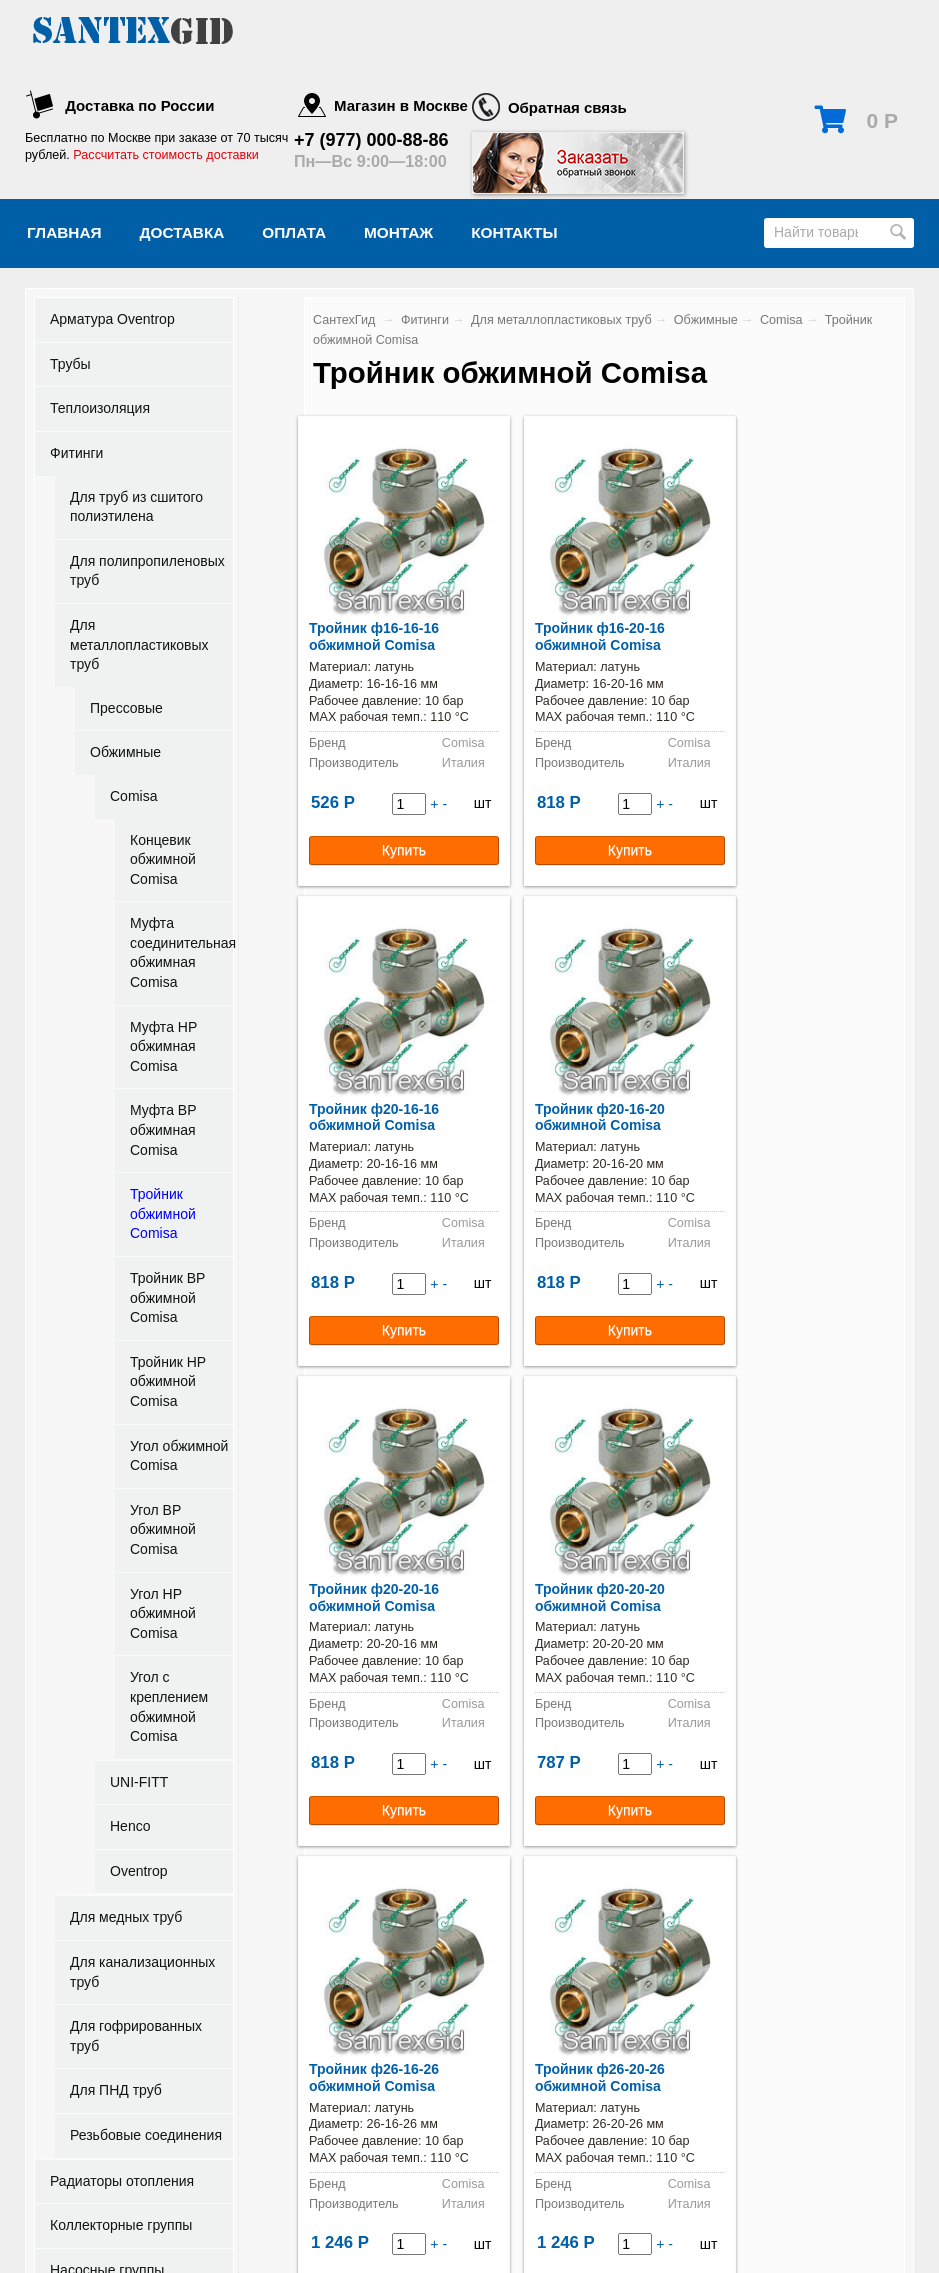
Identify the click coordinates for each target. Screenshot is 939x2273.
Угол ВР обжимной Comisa (163, 1529)
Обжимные (125, 752)
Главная (64, 232)
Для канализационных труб (142, 1972)
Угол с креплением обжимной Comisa (169, 1706)
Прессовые (126, 708)
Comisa (133, 796)
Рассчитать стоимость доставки (165, 155)
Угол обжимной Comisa (179, 1456)
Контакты (514, 232)
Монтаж (398, 232)
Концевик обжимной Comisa (163, 859)
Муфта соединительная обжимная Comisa (181, 952)
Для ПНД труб (116, 2090)
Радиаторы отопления (122, 2181)
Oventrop (139, 1871)
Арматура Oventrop (112, 319)
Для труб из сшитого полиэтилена (136, 507)
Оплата (294, 232)
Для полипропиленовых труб (147, 571)
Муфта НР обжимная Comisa (163, 1046)
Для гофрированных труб (136, 2036)
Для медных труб (126, 1917)
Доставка (182, 232)
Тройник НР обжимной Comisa (168, 1381)
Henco (130, 1826)
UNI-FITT (139, 1782)
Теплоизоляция (100, 408)
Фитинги (76, 453)
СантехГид (344, 320)
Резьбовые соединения (146, 2135)
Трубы (70, 364)
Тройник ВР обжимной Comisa (167, 1297)
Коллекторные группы (121, 2225)
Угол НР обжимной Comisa (163, 1613)
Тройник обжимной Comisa (163, 1213)
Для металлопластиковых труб (139, 644)
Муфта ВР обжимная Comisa (163, 1129)
